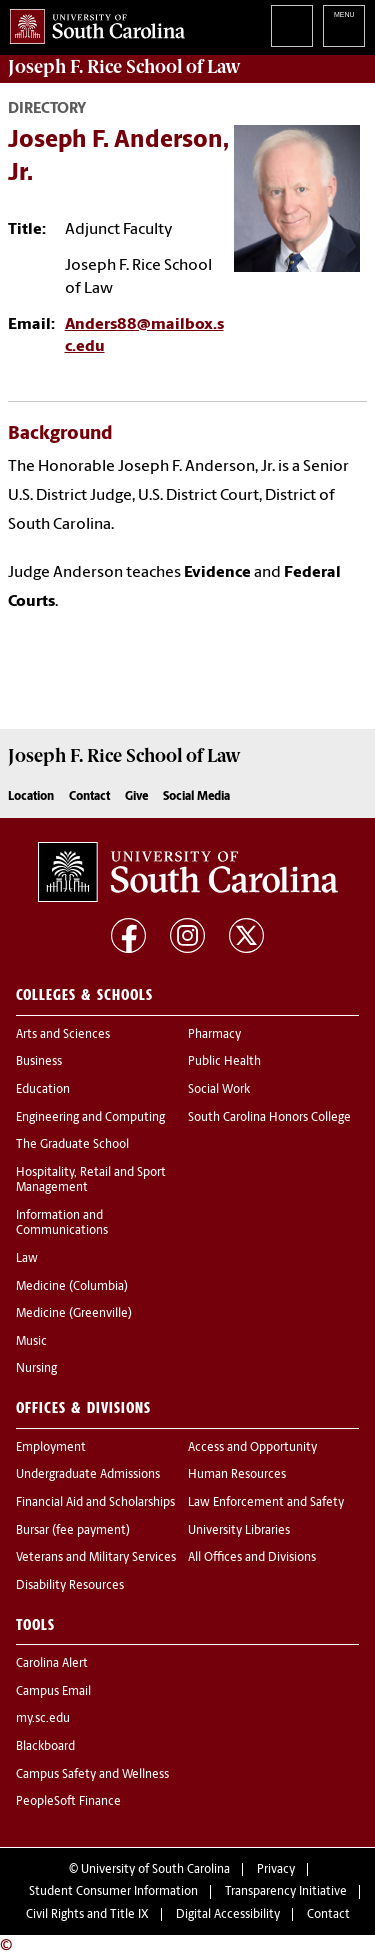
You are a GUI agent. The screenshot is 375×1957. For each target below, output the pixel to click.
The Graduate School (72, 1145)
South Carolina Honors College (269, 1118)
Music (31, 1342)
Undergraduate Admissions (88, 1475)
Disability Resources (70, 1586)
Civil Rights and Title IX (87, 1915)
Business (39, 1062)
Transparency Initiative (286, 1892)
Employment (51, 1448)
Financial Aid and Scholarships (95, 1503)
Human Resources (237, 1475)
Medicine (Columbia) (72, 1287)
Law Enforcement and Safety (266, 1503)
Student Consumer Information (113, 1892)
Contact (89, 797)
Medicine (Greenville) (74, 1314)
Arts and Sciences (63, 1035)
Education (43, 1090)
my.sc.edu (43, 1719)
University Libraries (239, 1531)
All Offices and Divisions (252, 1558)
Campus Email (53, 1692)
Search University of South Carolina (292, 26)
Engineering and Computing (90, 1118)
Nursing (36, 1369)
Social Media (196, 797)
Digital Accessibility (228, 1915)
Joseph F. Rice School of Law (124, 67)
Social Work (219, 1090)
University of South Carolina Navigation (344, 26)
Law (27, 1259)
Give (136, 797)
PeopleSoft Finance (68, 1802)
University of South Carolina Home (92, 22)
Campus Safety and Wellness (92, 1775)
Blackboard (45, 1747)
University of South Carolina (155, 1870)
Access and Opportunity (252, 1448)
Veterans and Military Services (96, 1558)
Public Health (224, 1062)
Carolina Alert (52, 1664)
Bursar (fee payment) (73, 1531)
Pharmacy (214, 1035)
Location (31, 797)
